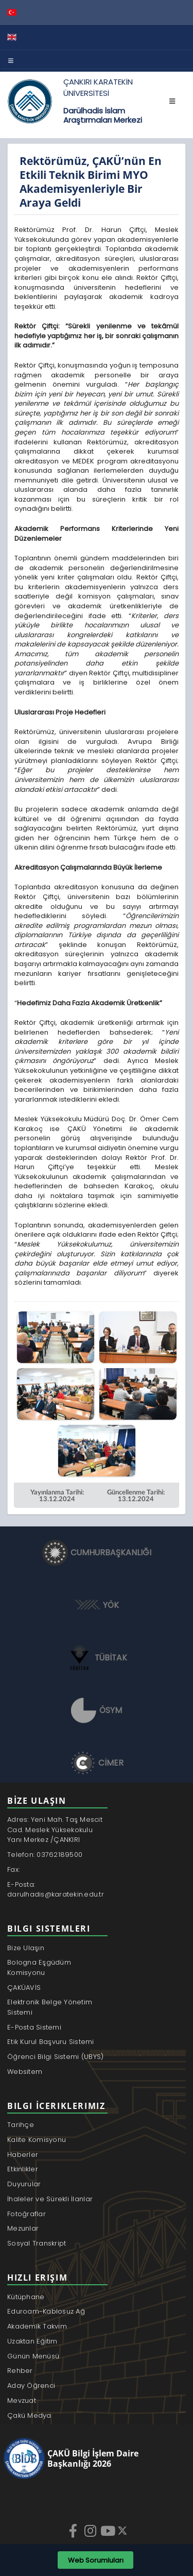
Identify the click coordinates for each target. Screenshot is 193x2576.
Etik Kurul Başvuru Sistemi (50, 2042)
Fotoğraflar (26, 2214)
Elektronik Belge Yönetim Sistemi (49, 2007)
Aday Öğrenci (31, 2385)
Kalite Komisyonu (36, 2140)
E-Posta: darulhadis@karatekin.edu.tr (55, 1890)
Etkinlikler (22, 2169)
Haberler (22, 2154)
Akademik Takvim (37, 2326)
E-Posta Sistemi (34, 2027)
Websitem (24, 2071)
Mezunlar (23, 2228)
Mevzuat (21, 2400)
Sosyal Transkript (36, 2243)
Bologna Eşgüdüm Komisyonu (39, 1967)
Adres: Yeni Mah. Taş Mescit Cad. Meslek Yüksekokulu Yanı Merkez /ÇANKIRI (54, 1829)
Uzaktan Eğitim (32, 2341)
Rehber (20, 2370)
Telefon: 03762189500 (44, 1854)
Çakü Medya (29, 2415)
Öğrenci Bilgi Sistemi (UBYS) (55, 2057)
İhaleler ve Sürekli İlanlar (50, 2199)
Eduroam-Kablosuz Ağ (46, 2311)
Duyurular (24, 2184)
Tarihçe (20, 2125)
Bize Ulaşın (25, 1948)
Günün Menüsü (33, 2356)
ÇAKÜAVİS (24, 1987)
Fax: (13, 1869)
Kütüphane (25, 2297)
